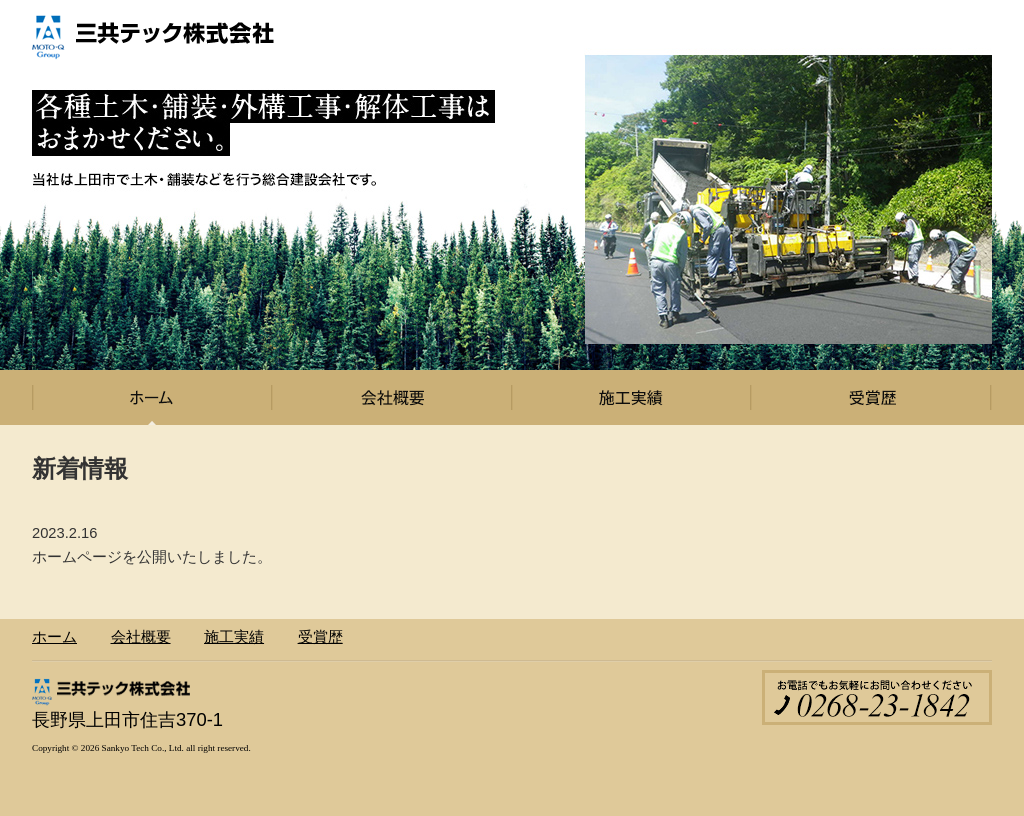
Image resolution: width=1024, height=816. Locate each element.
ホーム (152, 397)
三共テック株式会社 (157, 40)
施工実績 (632, 397)
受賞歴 (872, 397)
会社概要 (392, 397)
